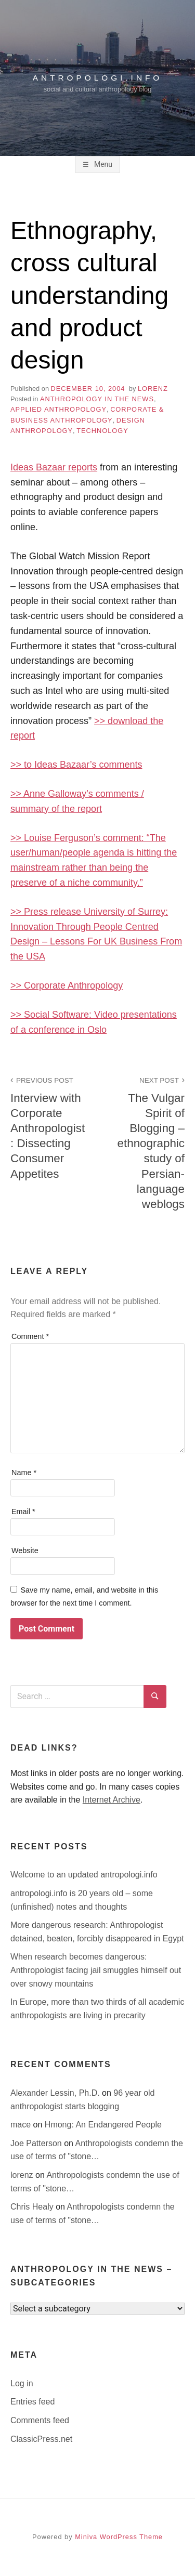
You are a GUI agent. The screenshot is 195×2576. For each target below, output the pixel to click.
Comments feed (39, 2420)
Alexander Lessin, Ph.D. (56, 2092)
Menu (102, 164)
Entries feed (32, 2401)
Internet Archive (111, 1799)
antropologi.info (98, 77)
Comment (30, 1336)
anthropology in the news (97, 399)
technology (102, 431)
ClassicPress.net (41, 2439)
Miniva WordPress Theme (119, 2537)
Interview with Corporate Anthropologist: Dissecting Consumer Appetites (48, 1127)
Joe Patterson (37, 2143)
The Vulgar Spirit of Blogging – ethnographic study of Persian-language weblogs (147, 1142)
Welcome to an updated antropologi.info (84, 1874)
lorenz (153, 388)
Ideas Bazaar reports (53, 467)
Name (23, 1472)
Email (23, 1511)
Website (24, 1550)
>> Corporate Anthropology (66, 985)
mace (21, 2124)
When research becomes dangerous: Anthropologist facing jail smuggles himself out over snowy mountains (95, 1970)
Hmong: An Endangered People (103, 2124)
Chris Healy (33, 2206)
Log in (21, 2383)
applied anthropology (58, 409)
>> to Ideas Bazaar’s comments (76, 764)
